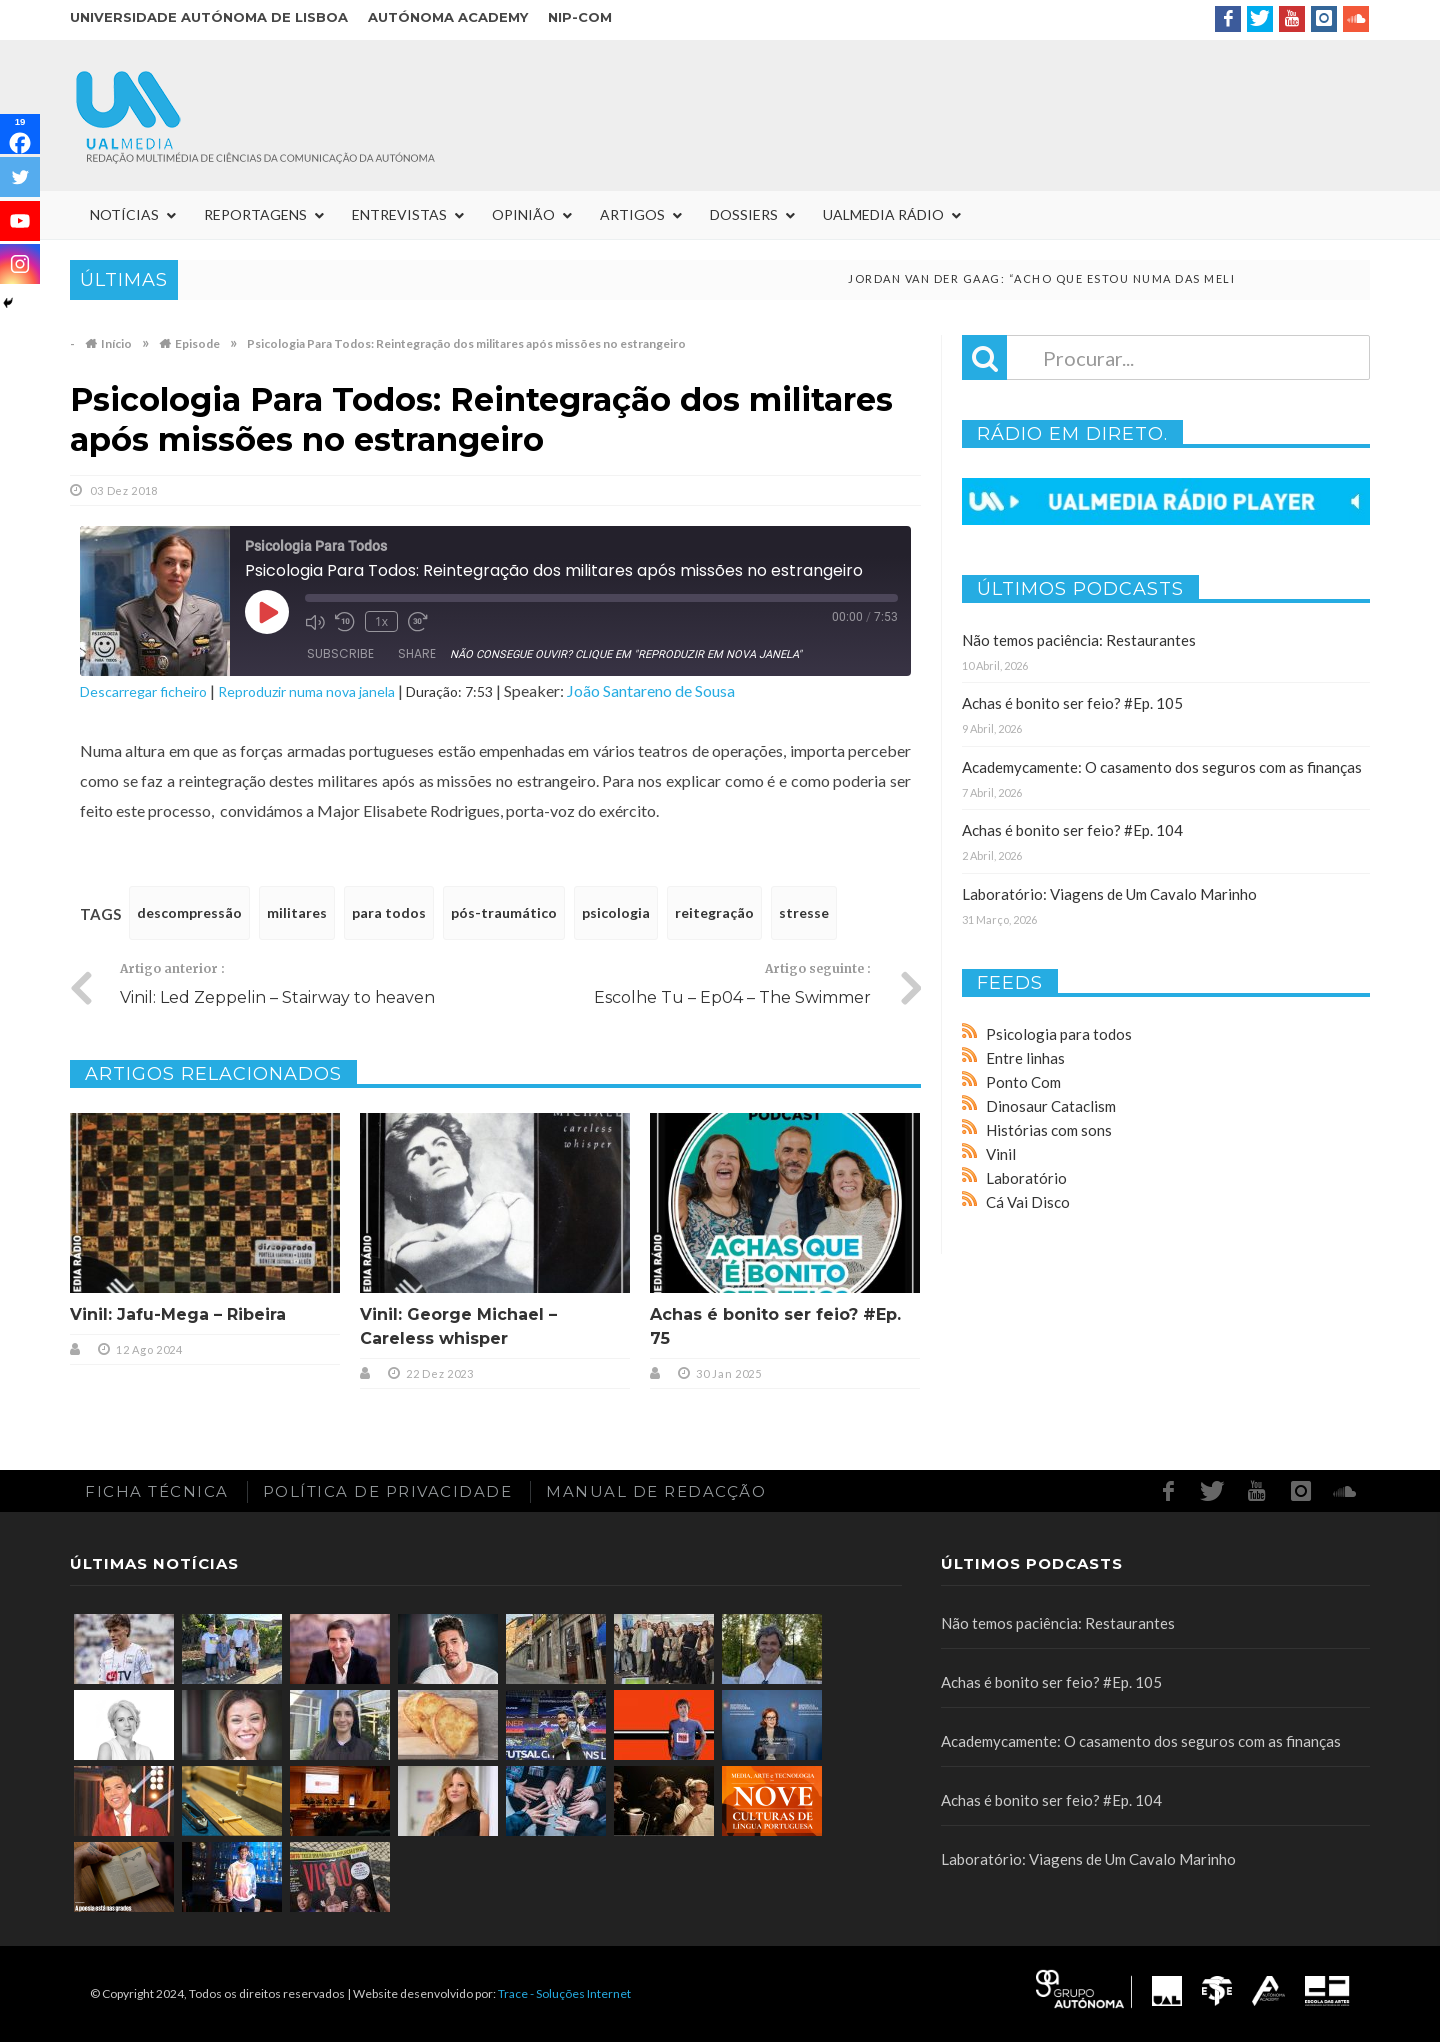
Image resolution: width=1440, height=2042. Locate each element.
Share (417, 653)
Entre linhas (1025, 1058)
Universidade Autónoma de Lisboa (209, 17)
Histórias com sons (1049, 1130)
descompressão (189, 912)
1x (381, 621)
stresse (804, 912)
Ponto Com (1023, 1082)
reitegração (714, 912)
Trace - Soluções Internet (564, 1993)
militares (297, 912)
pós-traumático (504, 912)
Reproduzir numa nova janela (306, 691)
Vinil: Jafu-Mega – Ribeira (178, 1314)
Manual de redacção (656, 1491)
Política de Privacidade (388, 1491)
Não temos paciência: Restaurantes (1079, 640)
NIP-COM (580, 17)
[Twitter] (20, 177)
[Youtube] (20, 221)
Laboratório (1026, 1178)
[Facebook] (20, 134)
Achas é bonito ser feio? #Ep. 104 (1072, 830)
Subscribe (340, 653)
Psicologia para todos (1059, 1034)
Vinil (1001, 1154)
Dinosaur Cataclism (1051, 1106)
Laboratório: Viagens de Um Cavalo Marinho (1109, 894)
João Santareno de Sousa (651, 690)
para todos (389, 912)
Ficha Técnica (157, 1491)
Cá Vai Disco (1028, 1202)
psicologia (616, 912)
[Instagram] (20, 264)
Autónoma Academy (448, 17)
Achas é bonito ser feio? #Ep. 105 (1072, 703)
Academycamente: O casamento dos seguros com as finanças (1162, 767)
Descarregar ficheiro (143, 691)
